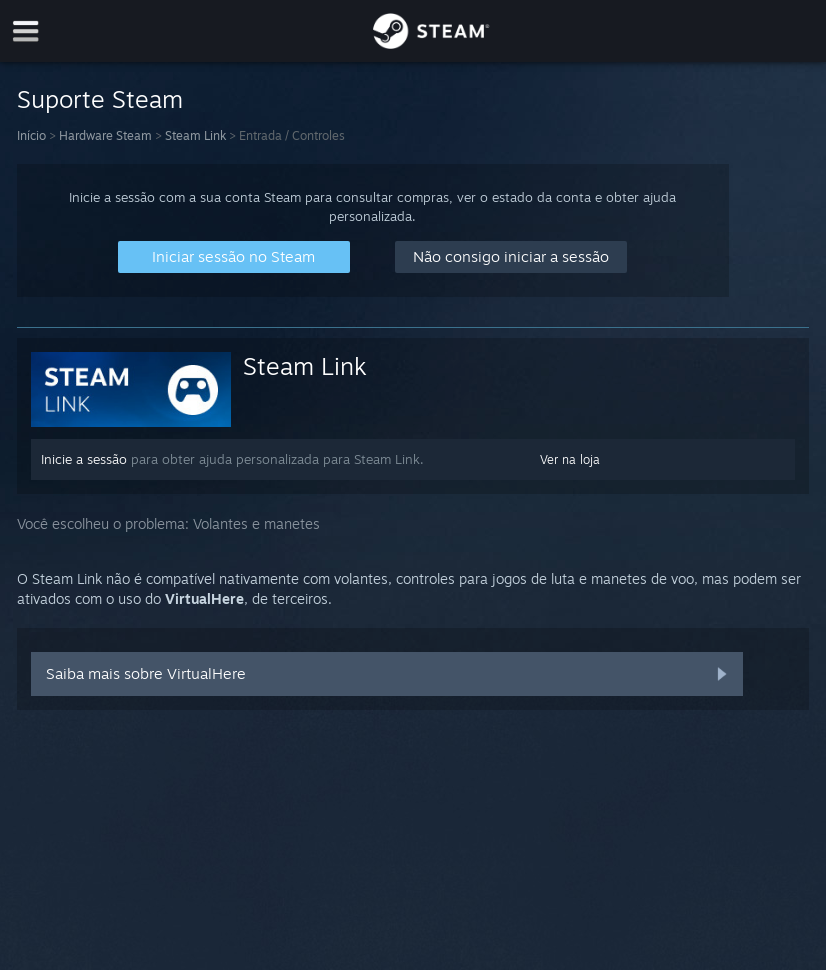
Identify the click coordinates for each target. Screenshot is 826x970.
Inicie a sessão (84, 459)
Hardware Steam (105, 135)
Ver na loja (570, 459)
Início (31, 135)
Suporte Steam (100, 99)
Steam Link (195, 135)
